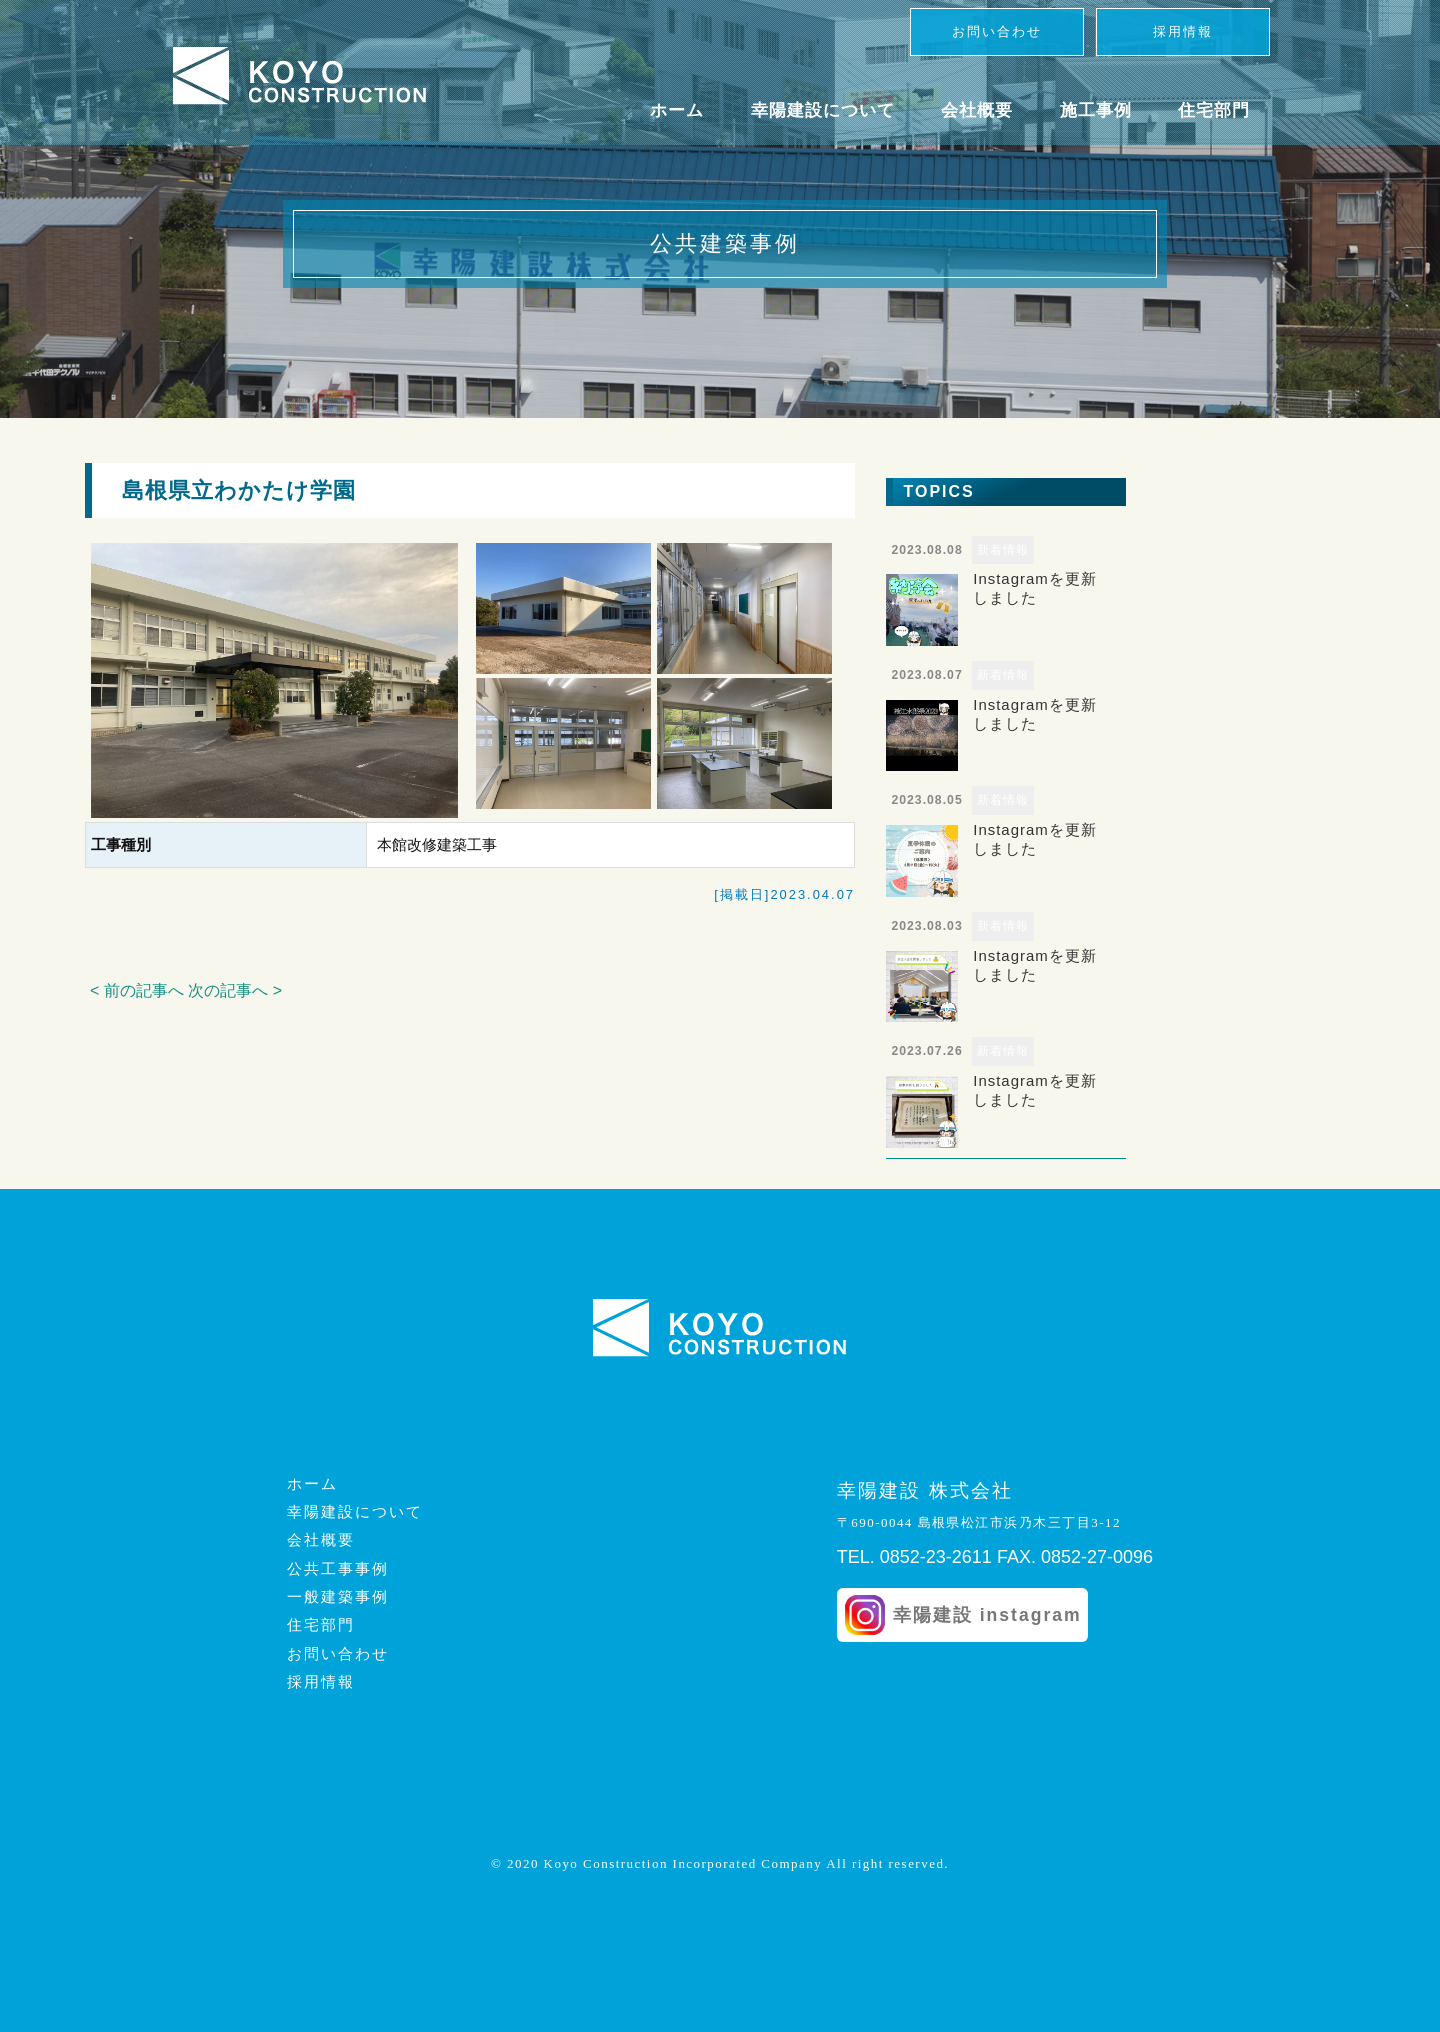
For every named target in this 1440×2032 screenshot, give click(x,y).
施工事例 (1096, 110)
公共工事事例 (338, 1569)
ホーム (677, 110)
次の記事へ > (235, 990)
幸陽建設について (823, 110)
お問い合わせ (997, 31)
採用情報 (1183, 31)
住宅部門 (1214, 110)
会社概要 (977, 110)
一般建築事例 (338, 1597)
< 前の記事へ (137, 990)
